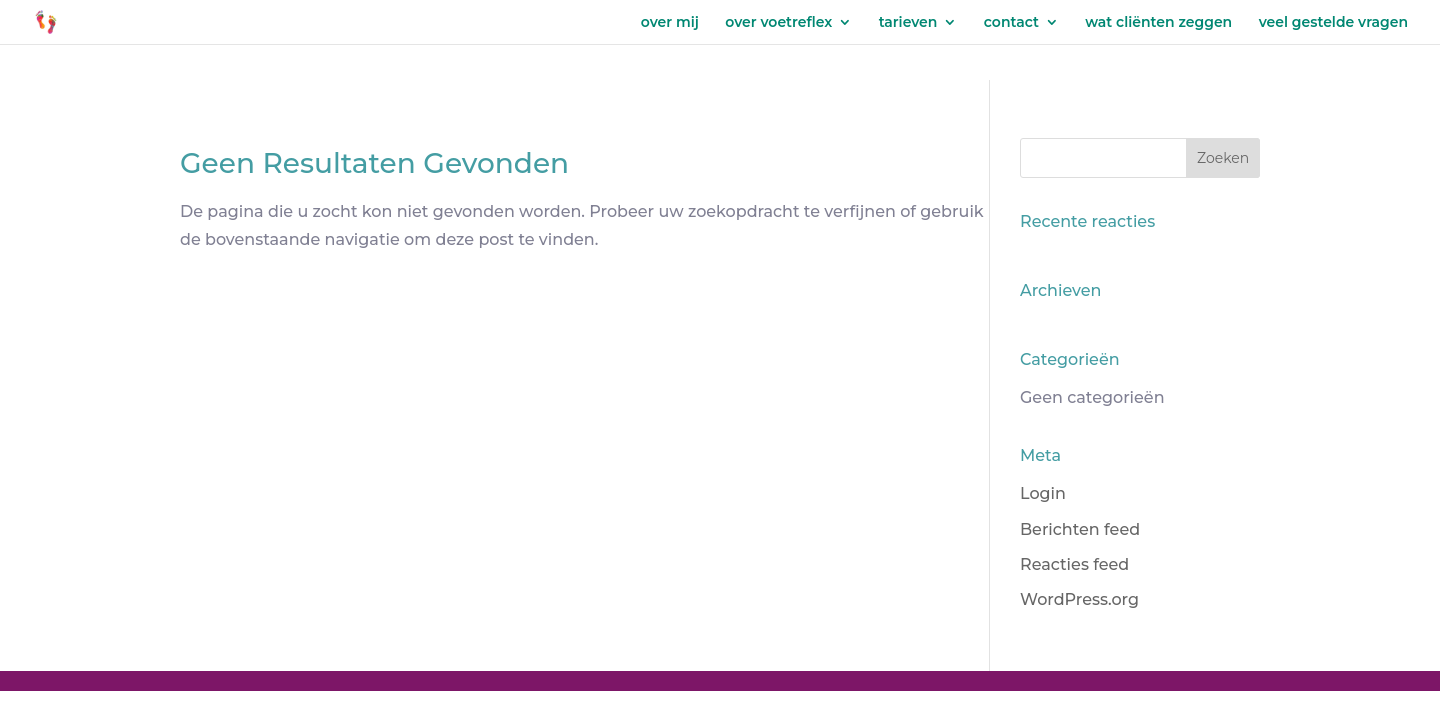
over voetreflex (778, 23)
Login (1043, 493)
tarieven (908, 23)
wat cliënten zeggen (1158, 23)
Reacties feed (1074, 564)
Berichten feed (1080, 529)
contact (1011, 23)
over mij (670, 23)
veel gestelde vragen (1333, 23)
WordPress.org (1079, 599)
